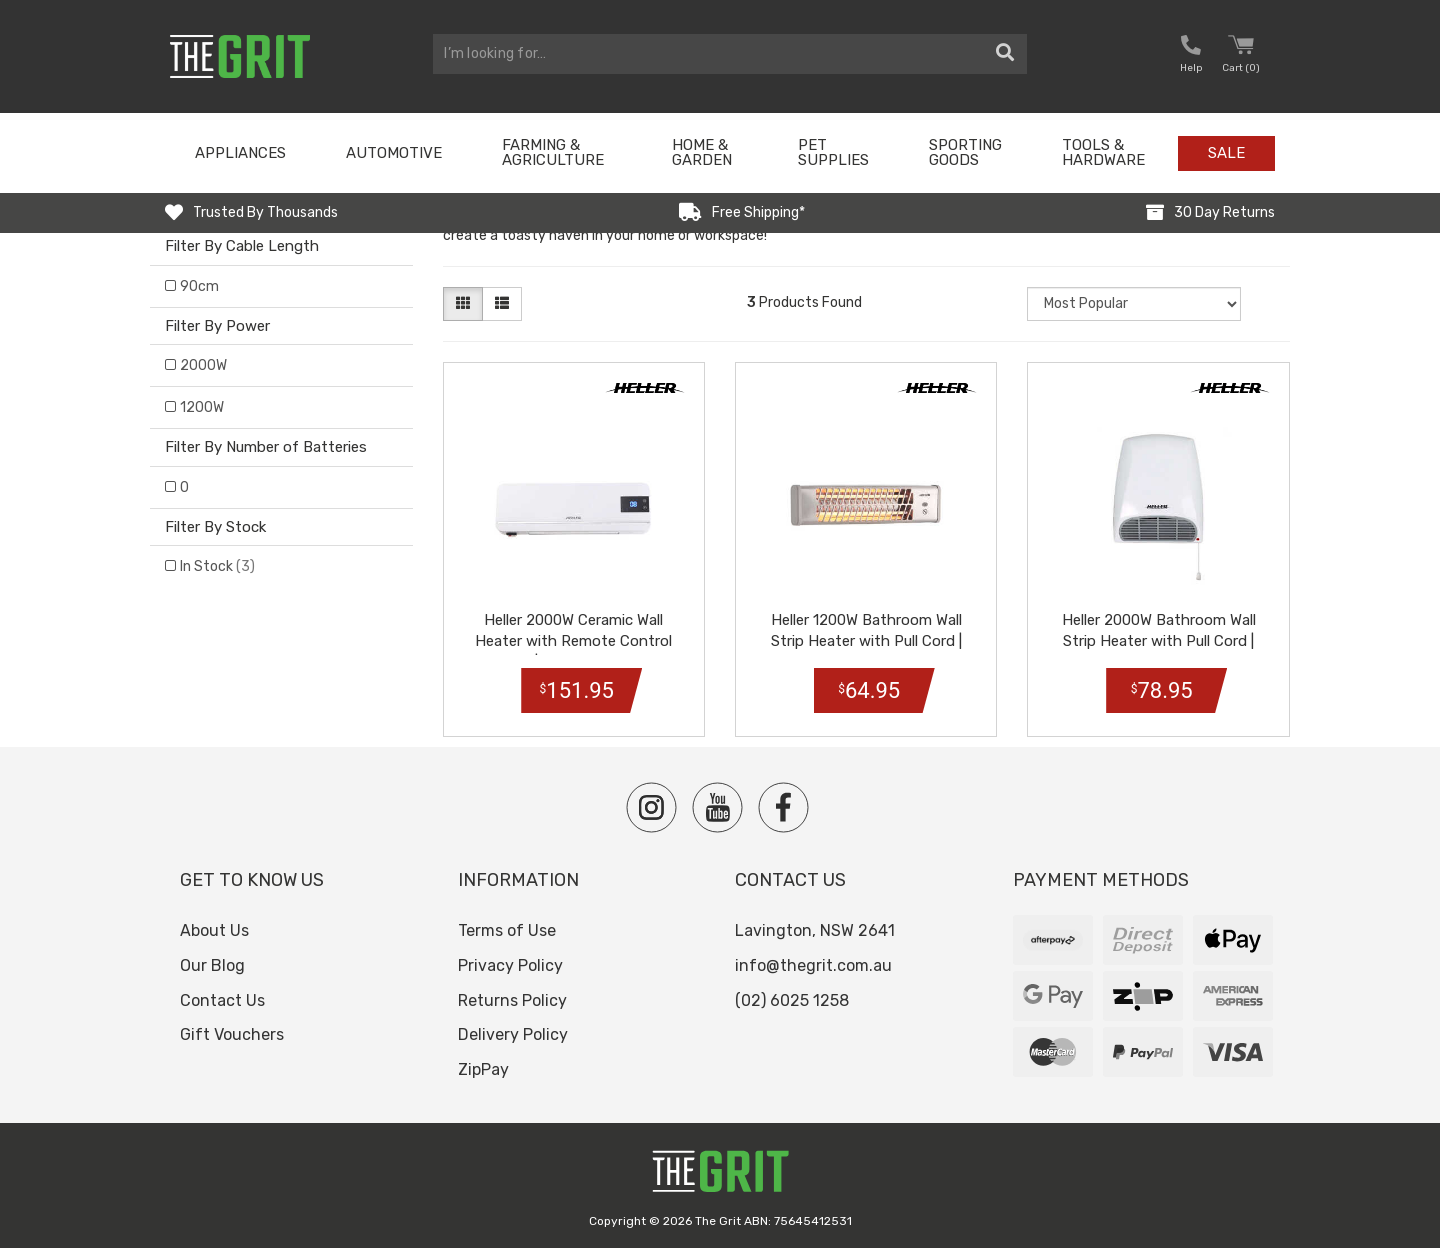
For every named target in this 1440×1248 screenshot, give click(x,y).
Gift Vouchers (232, 1034)
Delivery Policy (513, 1034)
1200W (202, 407)
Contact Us (222, 1000)
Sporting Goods (965, 152)
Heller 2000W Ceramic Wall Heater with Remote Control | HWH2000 (573, 641)
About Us (214, 930)
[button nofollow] (1191, 56)
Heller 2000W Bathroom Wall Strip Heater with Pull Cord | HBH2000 (1159, 641)
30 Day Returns (1224, 212)
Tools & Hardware (1103, 152)
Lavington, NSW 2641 (815, 930)
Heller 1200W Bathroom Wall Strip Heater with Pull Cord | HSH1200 (866, 641)
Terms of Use (507, 930)
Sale (1226, 153)
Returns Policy (512, 1000)
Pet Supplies (833, 152)
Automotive (394, 153)
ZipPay (483, 1069)
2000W (203, 365)
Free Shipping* (758, 212)
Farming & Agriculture (553, 152)
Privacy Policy (510, 965)
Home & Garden (702, 152)
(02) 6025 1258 (792, 1000)
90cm (199, 286)
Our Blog (212, 965)
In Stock (217, 566)
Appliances (240, 153)
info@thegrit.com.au (813, 965)
